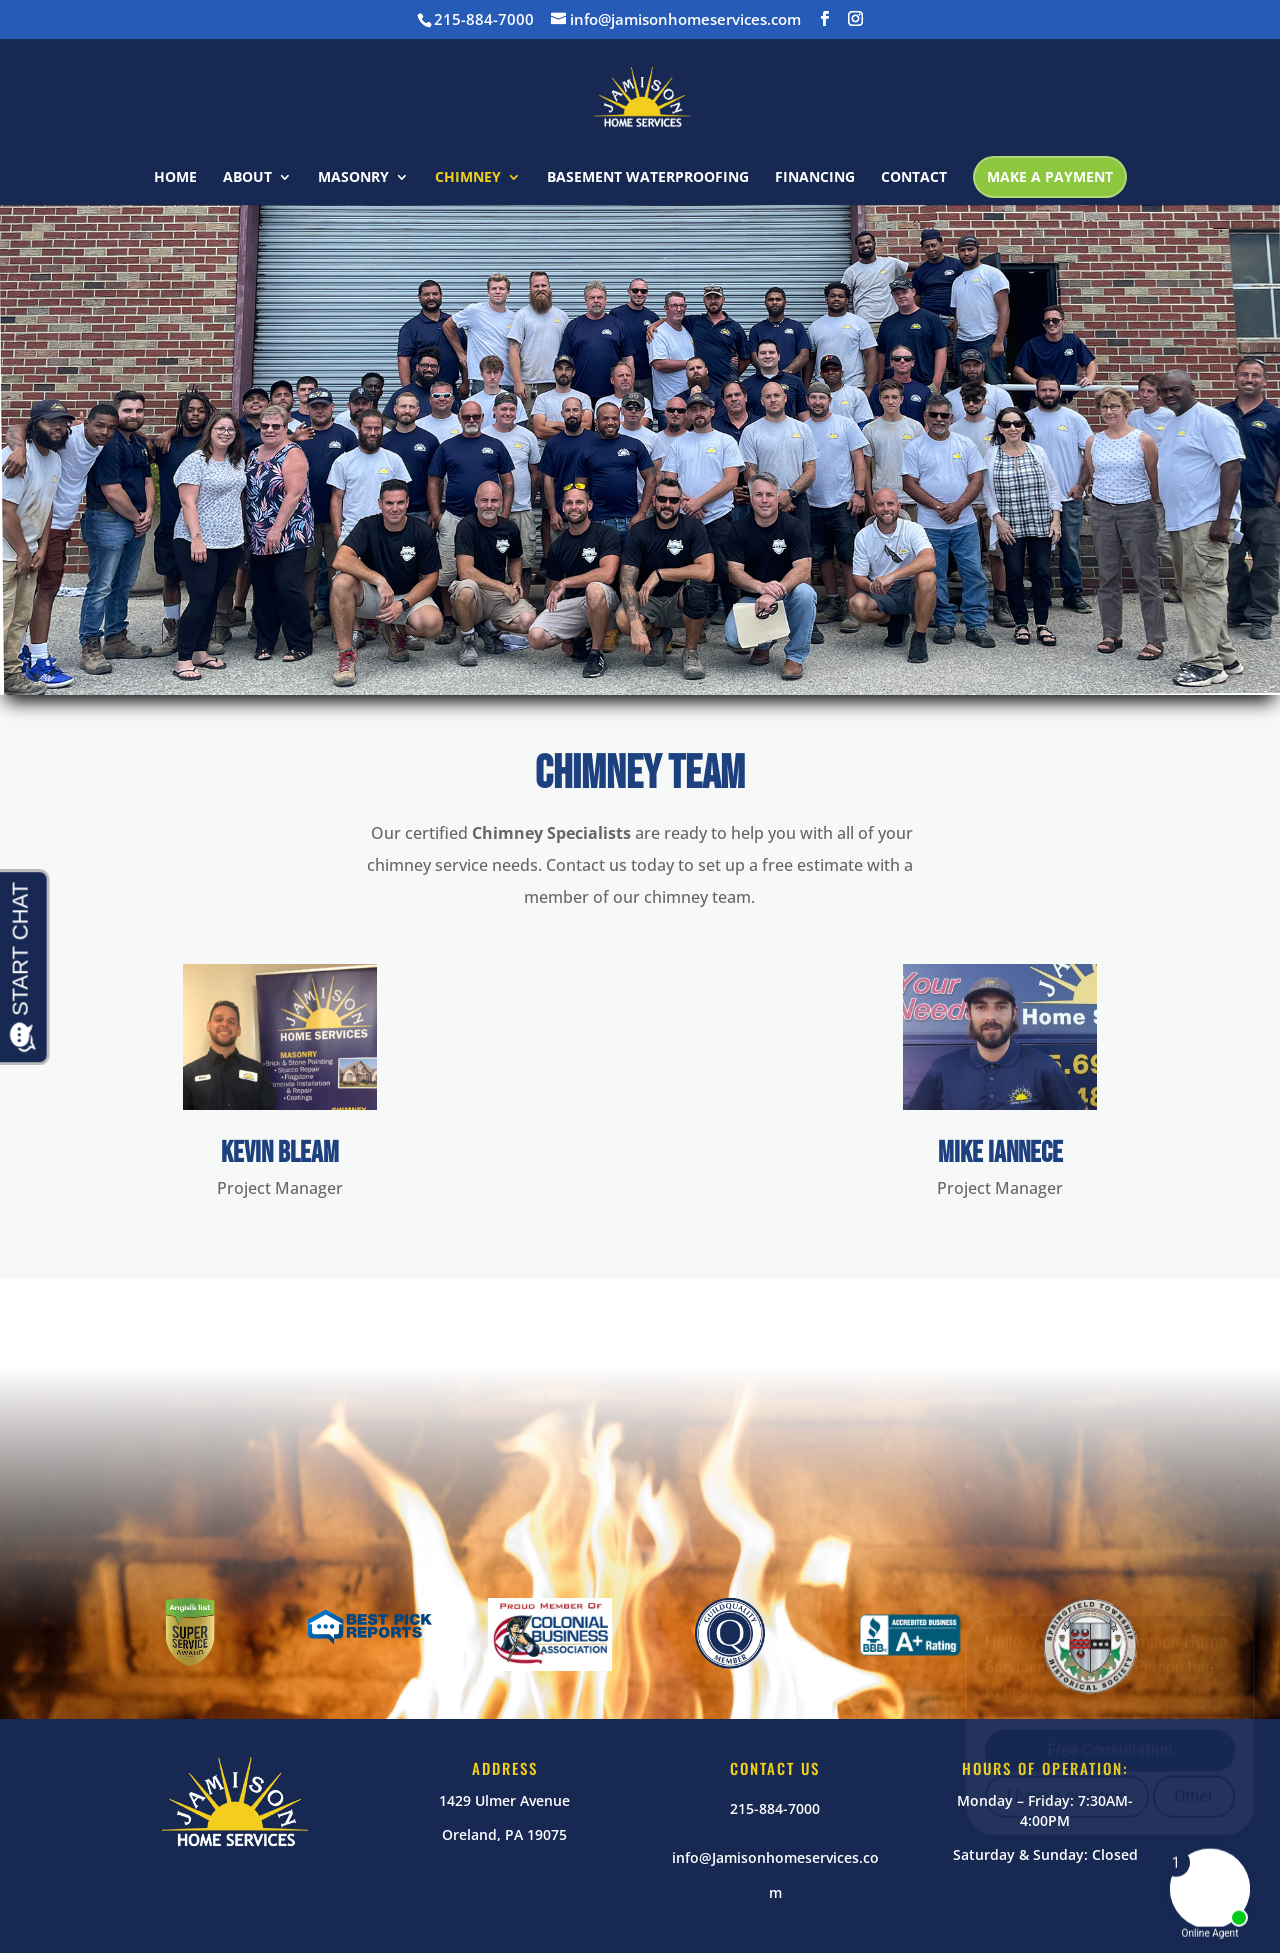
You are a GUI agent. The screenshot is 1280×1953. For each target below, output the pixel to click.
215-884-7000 (775, 1808)
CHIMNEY (468, 178)
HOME (175, 178)
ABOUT (247, 178)
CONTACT (914, 178)
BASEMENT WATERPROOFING (648, 178)
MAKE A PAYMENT (1050, 176)
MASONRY (353, 178)
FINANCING (815, 178)
